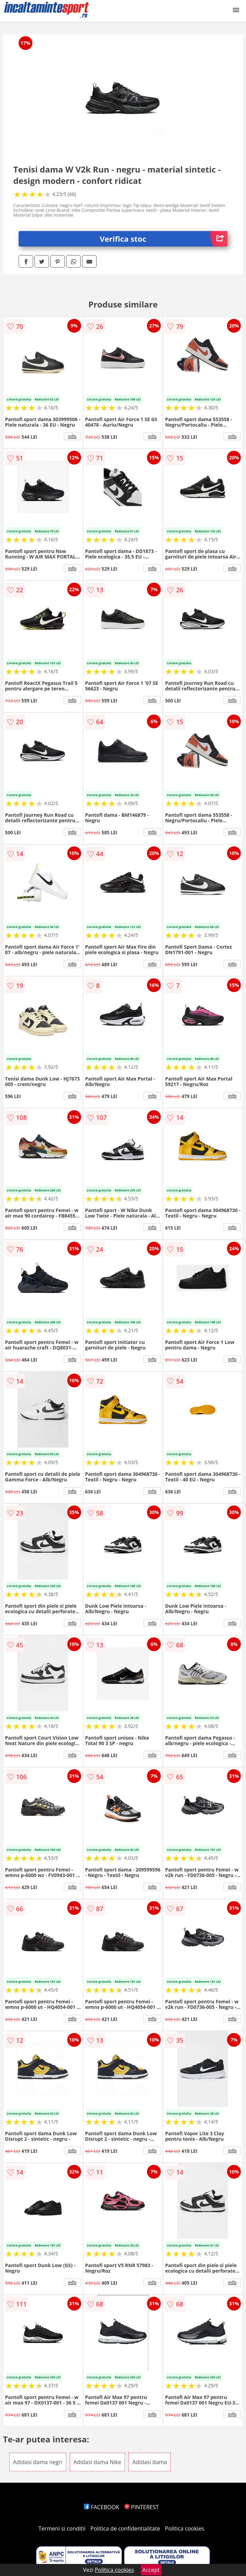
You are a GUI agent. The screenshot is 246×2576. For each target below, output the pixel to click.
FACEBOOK (101, 2507)
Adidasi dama (149, 2462)
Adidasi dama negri (37, 2462)
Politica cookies (184, 2528)
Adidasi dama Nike (97, 2462)
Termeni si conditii (62, 2528)
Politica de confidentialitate (125, 2528)
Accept (151, 2570)
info (72, 436)
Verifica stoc (163, 239)
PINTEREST (141, 2507)
